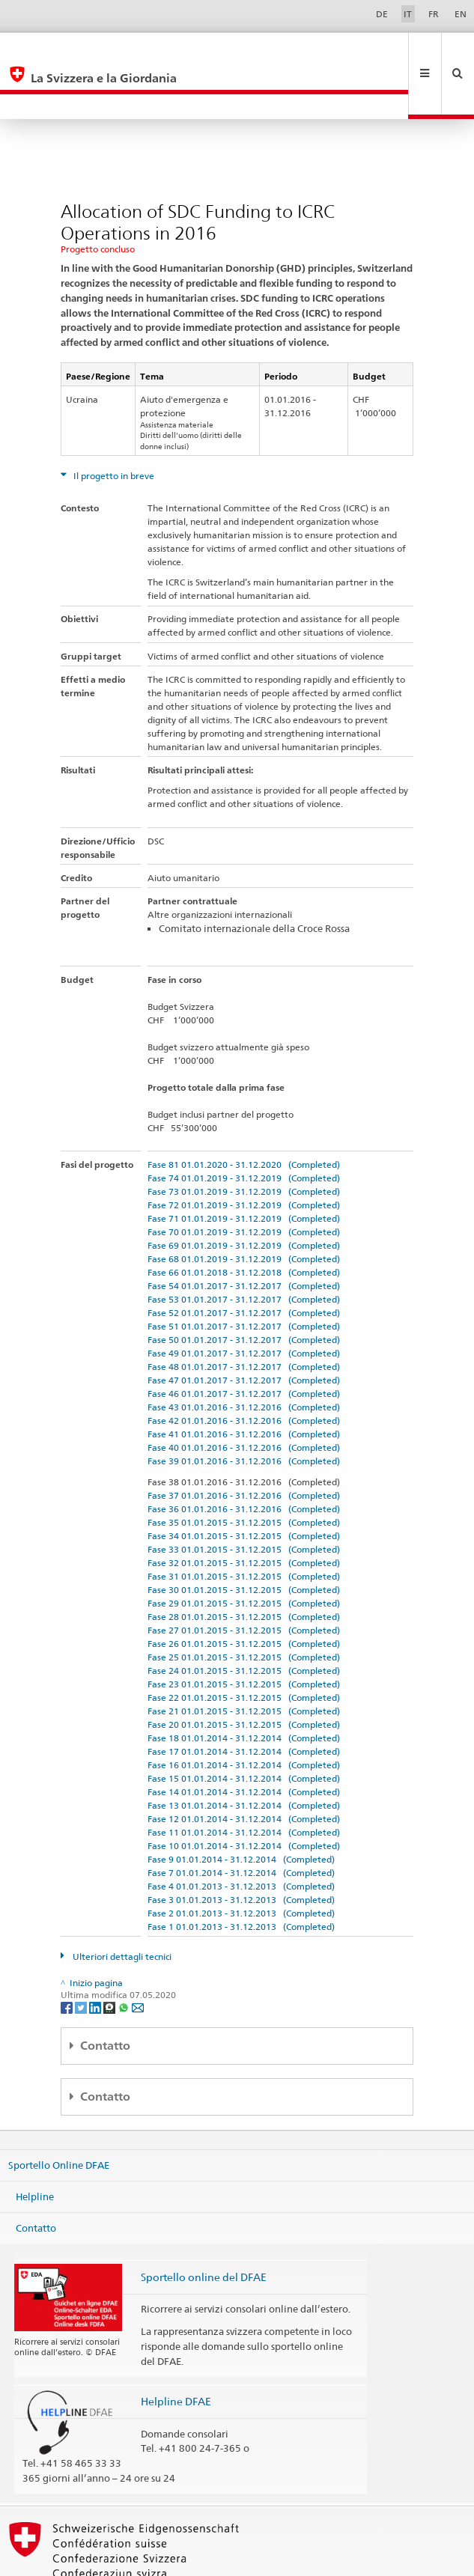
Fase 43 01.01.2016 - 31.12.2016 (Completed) (244, 1357)
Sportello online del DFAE (204, 2226)
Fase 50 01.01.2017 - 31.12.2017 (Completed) (244, 1289)
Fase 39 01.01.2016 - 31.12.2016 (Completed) (244, 1411)
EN (461, 13)
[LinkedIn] (96, 1956)
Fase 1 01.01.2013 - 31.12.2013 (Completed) (241, 1876)
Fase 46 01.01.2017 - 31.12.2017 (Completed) (244, 1343)
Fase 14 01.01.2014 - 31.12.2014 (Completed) (244, 1742)
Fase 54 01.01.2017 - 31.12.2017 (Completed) (244, 1235)
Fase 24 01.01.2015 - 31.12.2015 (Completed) (244, 1620)
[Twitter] (82, 1956)
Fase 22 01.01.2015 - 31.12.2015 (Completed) (244, 1647)
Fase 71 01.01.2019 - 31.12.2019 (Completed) (244, 1168)
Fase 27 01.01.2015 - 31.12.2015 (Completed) (244, 1580)
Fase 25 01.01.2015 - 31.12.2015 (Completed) (244, 1607)
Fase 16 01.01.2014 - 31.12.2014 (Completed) (244, 1715)
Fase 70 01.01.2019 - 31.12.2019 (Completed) (244, 1182)
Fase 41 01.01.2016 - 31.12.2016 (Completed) (244, 1384)
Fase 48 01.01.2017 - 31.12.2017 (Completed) (244, 1316)
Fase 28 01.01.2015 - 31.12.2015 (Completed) (244, 1566)
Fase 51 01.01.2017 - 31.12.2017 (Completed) (244, 1276)
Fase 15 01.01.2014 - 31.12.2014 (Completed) (244, 1728)
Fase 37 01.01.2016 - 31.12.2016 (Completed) (244, 1445)
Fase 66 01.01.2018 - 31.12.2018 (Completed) (244, 1222)
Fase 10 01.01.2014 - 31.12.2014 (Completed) (244, 1795)
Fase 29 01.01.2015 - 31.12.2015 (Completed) (244, 1553)
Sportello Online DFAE (58, 2115)
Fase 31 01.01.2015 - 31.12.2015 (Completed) (244, 1526)
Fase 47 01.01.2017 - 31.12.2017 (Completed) (244, 1330)
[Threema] (110, 1956)
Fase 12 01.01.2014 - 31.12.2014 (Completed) (244, 1768)
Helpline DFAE (176, 2351)
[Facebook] (68, 1956)
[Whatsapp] (125, 1956)
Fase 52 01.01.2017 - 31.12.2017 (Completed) (244, 1262)
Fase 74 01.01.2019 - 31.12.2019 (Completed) (244, 1128)
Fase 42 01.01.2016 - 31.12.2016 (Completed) (244, 1370)
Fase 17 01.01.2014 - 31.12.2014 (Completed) (244, 1701)
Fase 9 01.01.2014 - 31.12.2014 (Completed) (241, 1809)
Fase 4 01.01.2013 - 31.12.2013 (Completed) (241, 1836)
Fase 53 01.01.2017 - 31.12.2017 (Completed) (244, 1249)
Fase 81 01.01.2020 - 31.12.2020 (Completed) (244, 1114)
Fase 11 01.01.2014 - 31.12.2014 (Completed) (244, 1782)
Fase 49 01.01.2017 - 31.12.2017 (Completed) (244, 1303)
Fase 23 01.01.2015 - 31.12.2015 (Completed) (244, 1634)
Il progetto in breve (112, 425)
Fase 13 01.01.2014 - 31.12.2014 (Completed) (244, 1755)
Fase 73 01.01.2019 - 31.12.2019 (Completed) (244, 1141)
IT (408, 13)
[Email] (138, 1956)
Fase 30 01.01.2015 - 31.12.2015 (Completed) (244, 1539)
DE (382, 13)
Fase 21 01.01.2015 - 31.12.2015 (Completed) (244, 1661)
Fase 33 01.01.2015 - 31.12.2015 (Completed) (244, 1499)
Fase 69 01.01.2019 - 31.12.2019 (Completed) (244, 1195)
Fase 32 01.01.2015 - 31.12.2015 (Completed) (244, 1512)
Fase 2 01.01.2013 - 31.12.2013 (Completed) (241, 1863)
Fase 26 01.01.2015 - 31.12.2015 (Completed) (244, 1593)
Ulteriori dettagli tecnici (120, 1906)
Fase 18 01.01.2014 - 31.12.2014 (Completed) (244, 1688)
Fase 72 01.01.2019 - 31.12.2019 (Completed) (244, 1155)
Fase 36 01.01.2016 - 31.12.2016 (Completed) (244, 1459)
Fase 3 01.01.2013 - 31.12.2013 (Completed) (241, 1849)
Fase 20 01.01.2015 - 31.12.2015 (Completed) (244, 1674)
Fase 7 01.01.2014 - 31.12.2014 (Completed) (241, 1822)
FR (433, 13)
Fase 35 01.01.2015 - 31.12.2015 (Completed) (244, 1472)
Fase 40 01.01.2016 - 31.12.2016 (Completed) (244, 1397)
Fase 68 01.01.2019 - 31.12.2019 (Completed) (244, 1209)
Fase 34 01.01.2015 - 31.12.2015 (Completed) (244, 1486)
